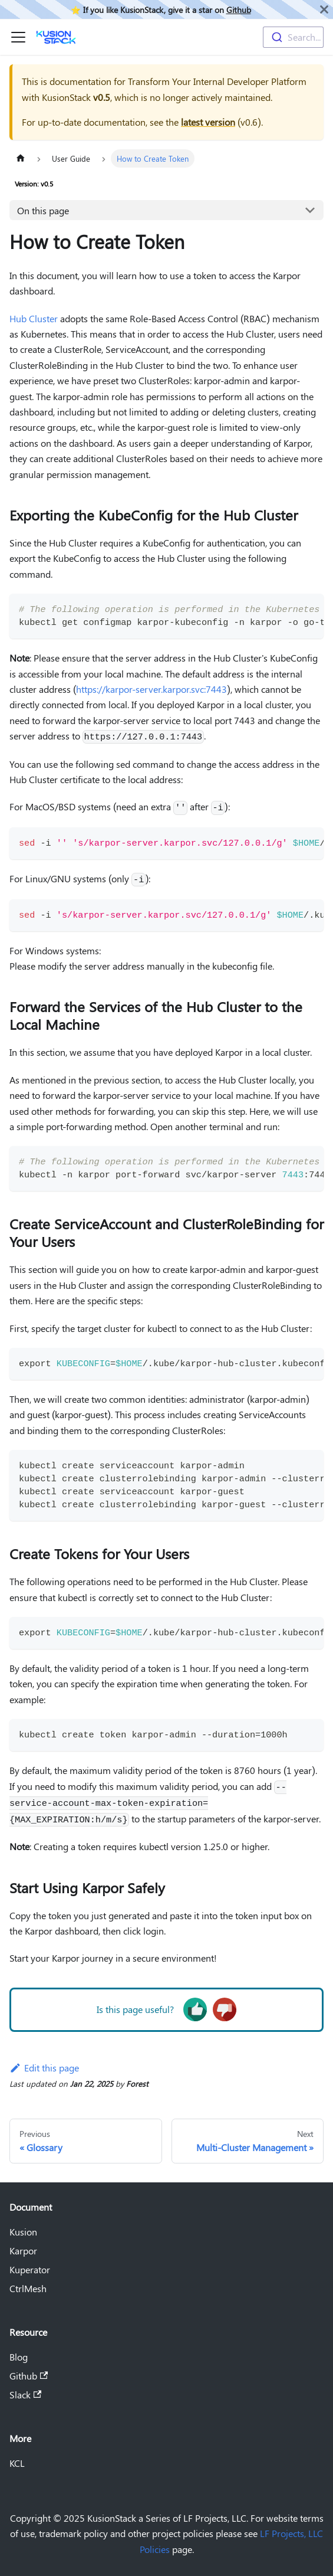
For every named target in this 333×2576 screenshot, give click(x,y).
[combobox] (293, 37)
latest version (208, 122)
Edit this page (44, 2067)
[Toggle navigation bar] (18, 37)
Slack (25, 2394)
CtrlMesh (28, 2288)
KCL (17, 2463)
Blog (18, 2357)
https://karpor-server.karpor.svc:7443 (151, 689)
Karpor (23, 2250)
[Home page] (20, 158)
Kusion (23, 2231)
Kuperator (29, 2269)
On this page (43, 210)
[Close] (324, 9)
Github (238, 9)
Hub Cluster (33, 318)
